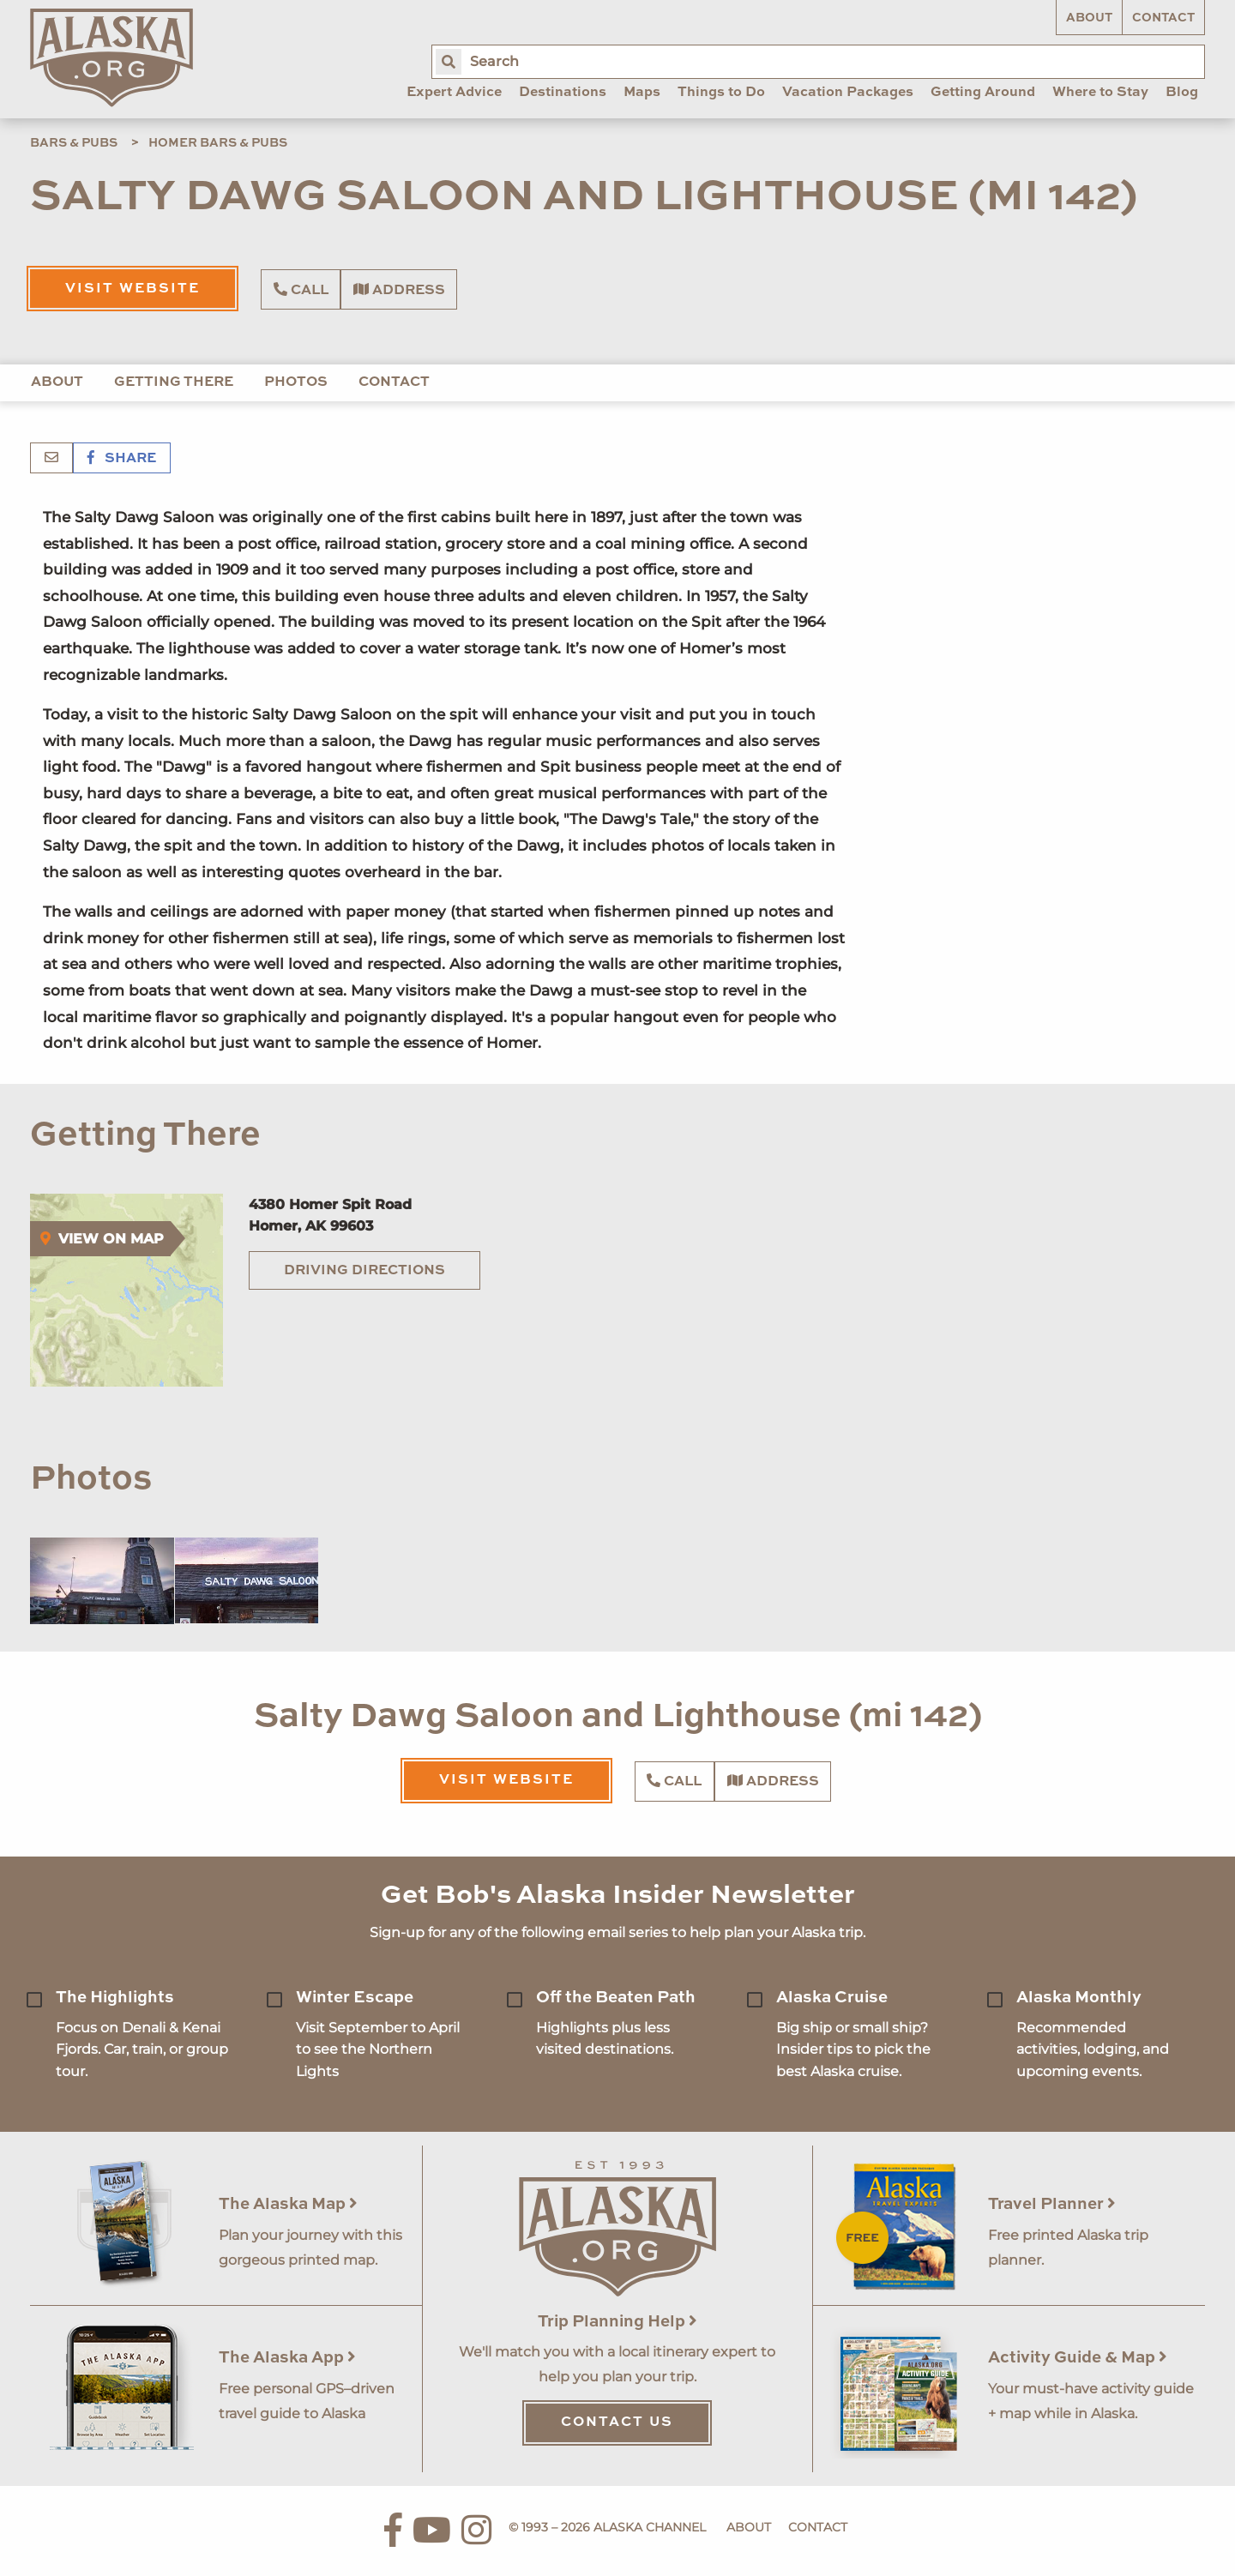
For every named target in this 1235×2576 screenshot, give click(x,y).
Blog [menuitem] (1182, 92)
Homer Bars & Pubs (217, 143)
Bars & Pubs (73, 143)
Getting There (173, 382)
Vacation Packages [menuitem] (847, 92)
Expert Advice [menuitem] (454, 92)
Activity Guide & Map (1077, 2358)
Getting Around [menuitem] (983, 92)
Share (121, 459)
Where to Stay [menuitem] (1100, 92)
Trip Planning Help (617, 2322)
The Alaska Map (288, 2204)
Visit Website (132, 289)
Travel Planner (1052, 2204)
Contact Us (617, 2422)
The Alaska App (287, 2358)
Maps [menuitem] (642, 92)
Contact (1163, 18)
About (1089, 18)
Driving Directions (364, 1271)
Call (301, 290)
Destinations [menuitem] (562, 92)
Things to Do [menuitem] (721, 92)
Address (399, 290)
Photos (296, 382)
